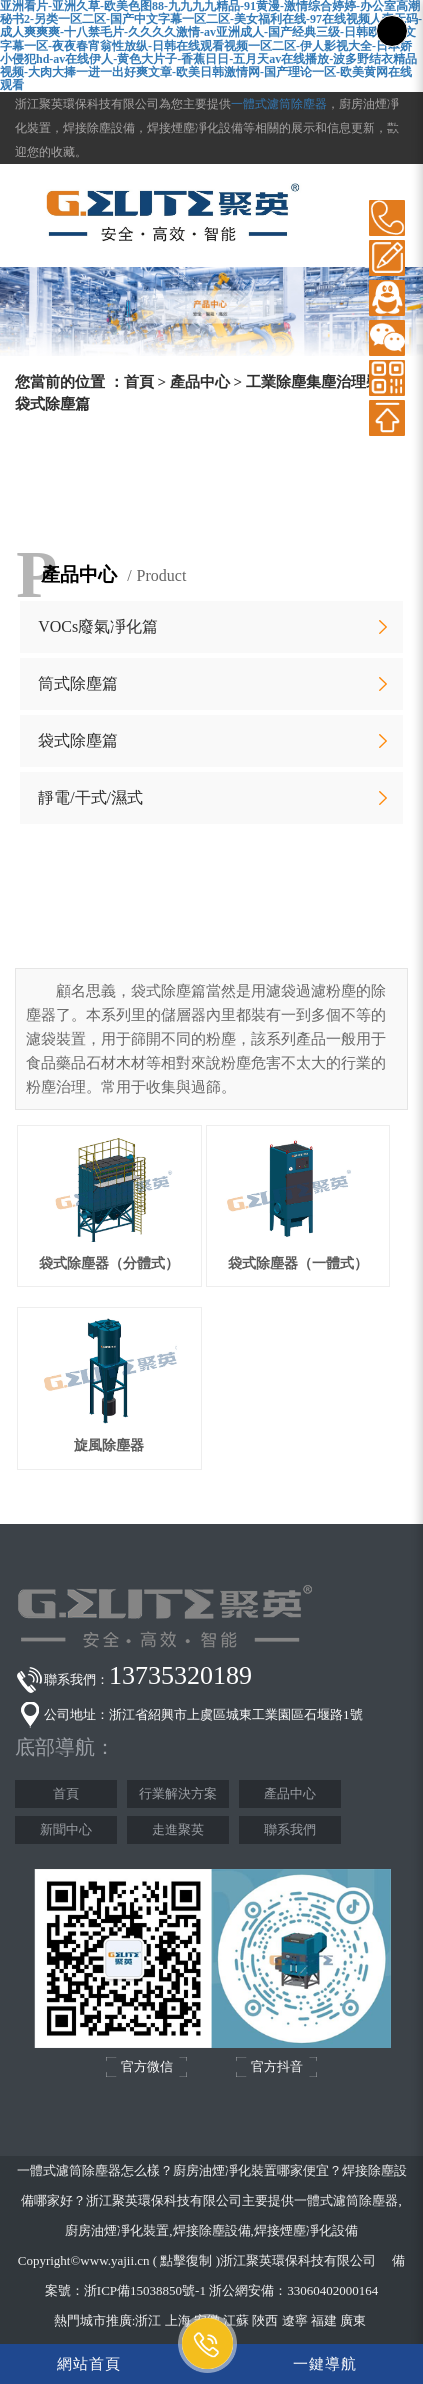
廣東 (353, 2320)
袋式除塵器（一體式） (298, 1263)
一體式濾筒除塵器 (279, 104)
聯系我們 (290, 1829)
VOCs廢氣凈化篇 (98, 626)
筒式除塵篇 (78, 683)
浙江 (148, 2320)
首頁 (139, 382)
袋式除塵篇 (78, 740)
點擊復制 (186, 2260)
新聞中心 (66, 1829)
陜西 (265, 2320)
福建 (324, 2320)
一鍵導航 (325, 2363)
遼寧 (295, 2320)
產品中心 (200, 382)
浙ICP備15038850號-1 (145, 2290)
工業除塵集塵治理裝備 (321, 382)
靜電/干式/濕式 (90, 797)
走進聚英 (178, 1829)
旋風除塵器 (109, 1445)
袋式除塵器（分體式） (109, 1263)
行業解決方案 (178, 1793)
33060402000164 (332, 2290)
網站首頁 (89, 2363)
